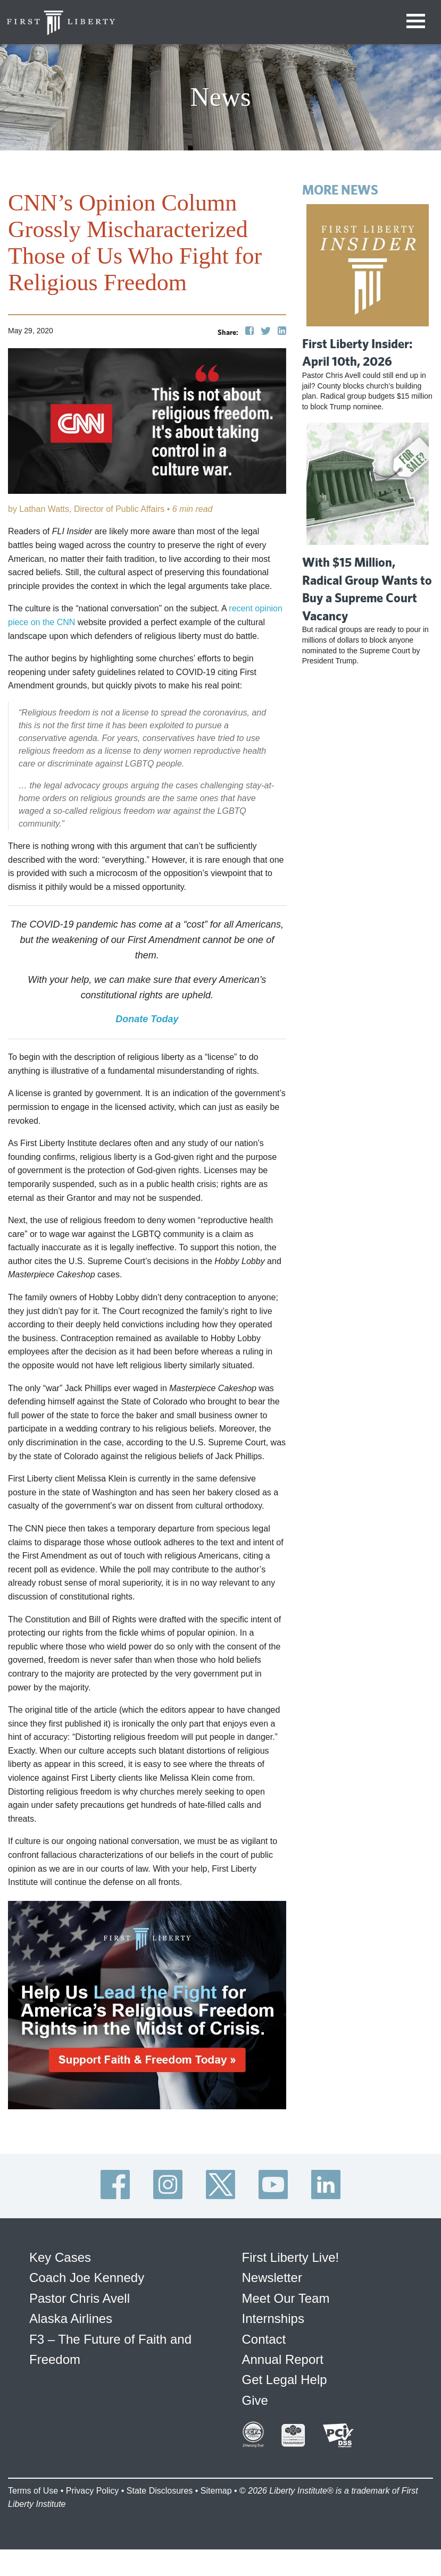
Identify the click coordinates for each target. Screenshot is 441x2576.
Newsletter (272, 2277)
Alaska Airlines (70, 2318)
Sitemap (216, 2490)
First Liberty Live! (290, 2257)
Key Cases (60, 2257)
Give (255, 2400)
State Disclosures (160, 2490)
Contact (264, 2339)
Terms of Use (33, 2490)
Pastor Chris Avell (79, 2298)
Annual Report (282, 2359)
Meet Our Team (286, 2298)
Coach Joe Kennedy (86, 2277)
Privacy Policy (92, 2490)
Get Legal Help (284, 2379)
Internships (273, 2318)
